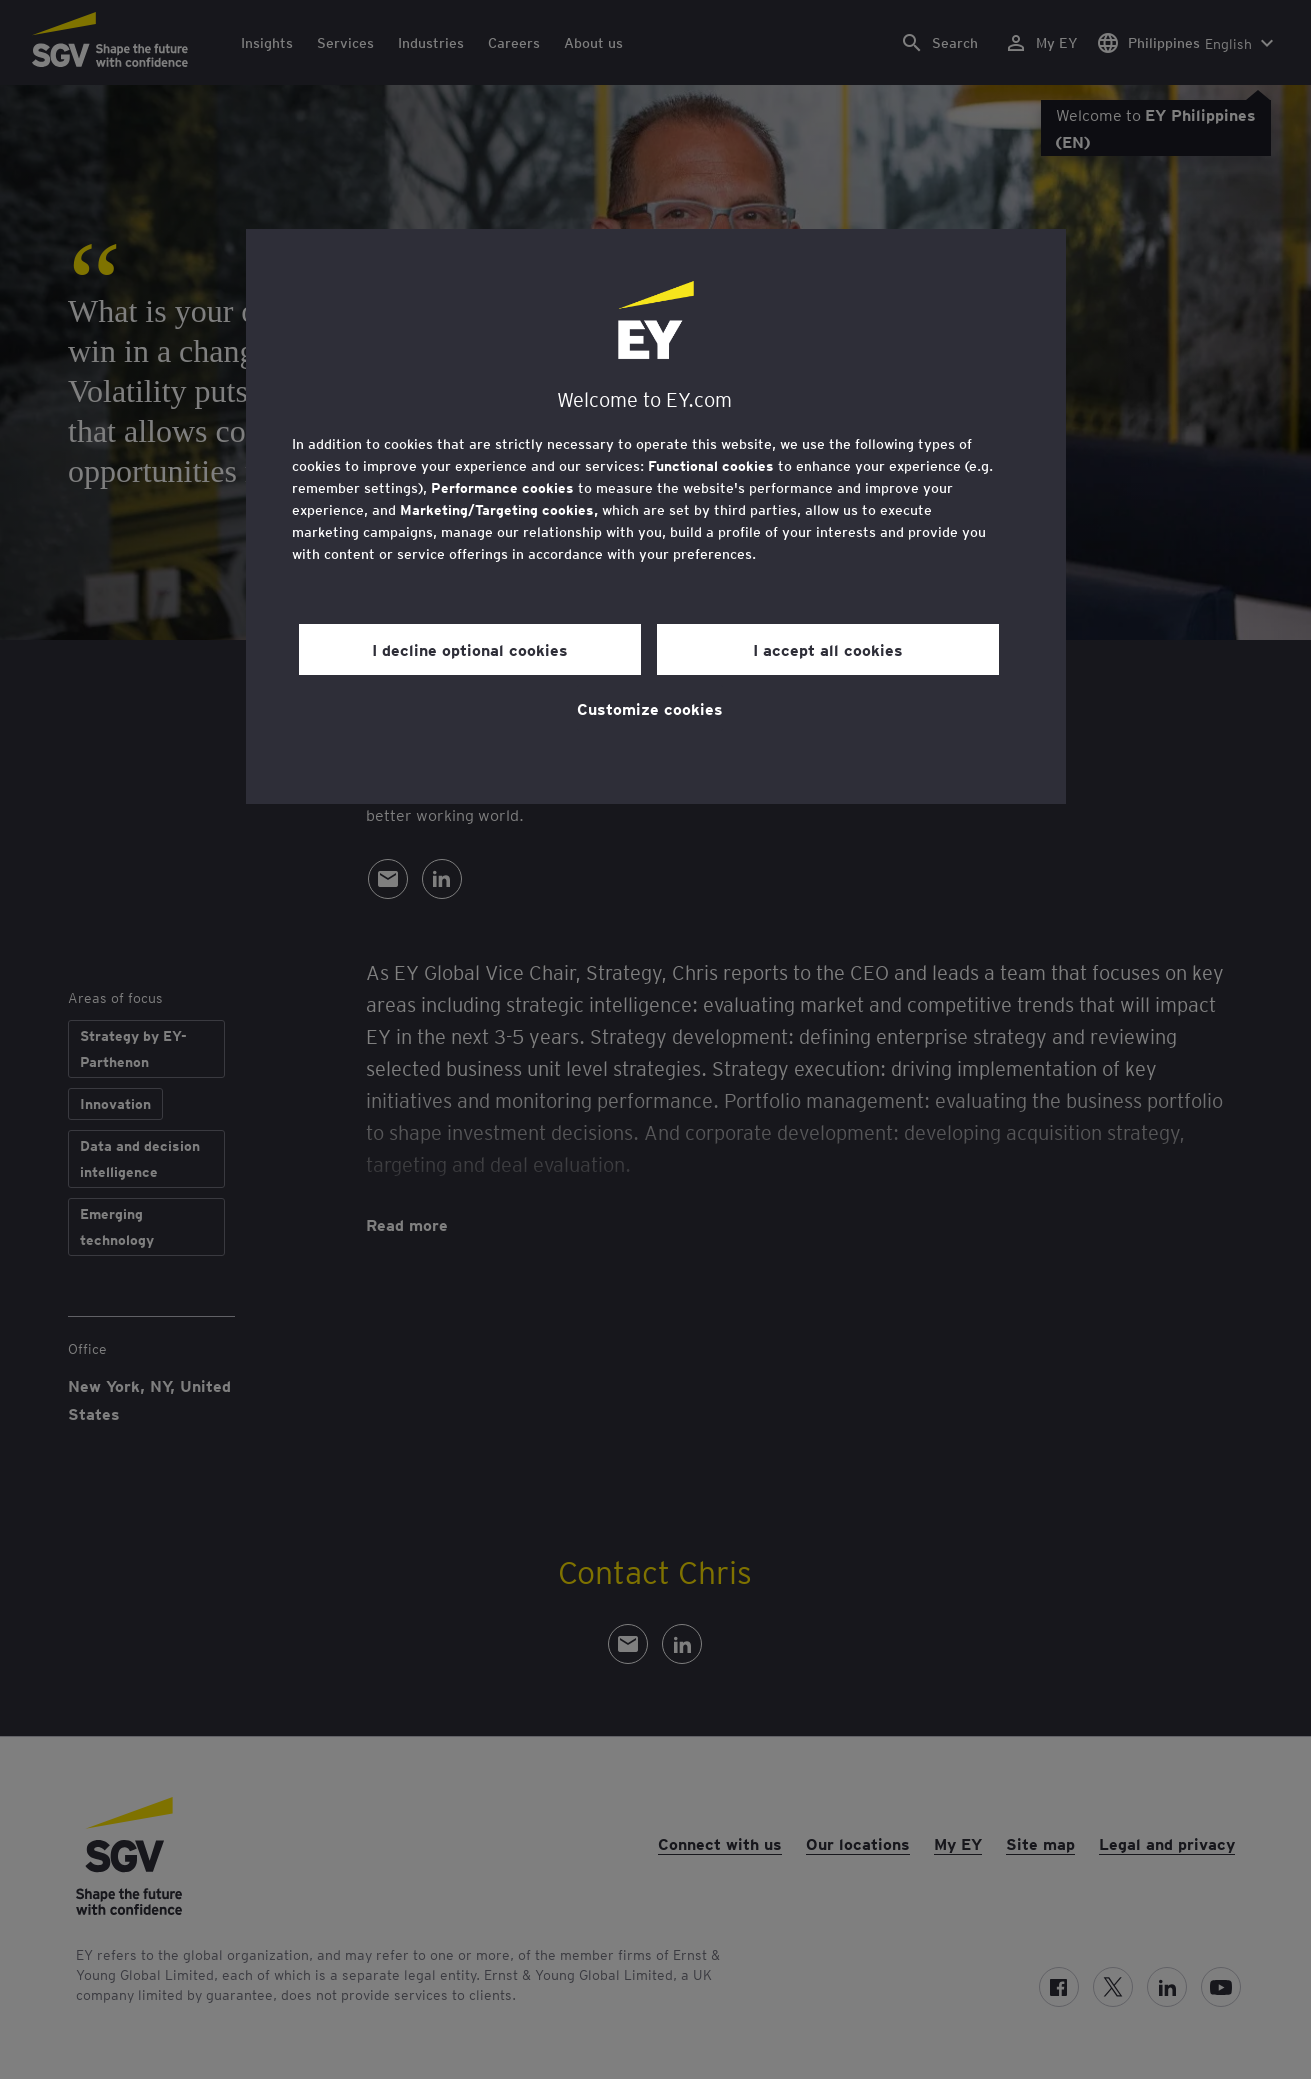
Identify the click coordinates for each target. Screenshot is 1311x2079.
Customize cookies (650, 708)
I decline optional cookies (470, 649)
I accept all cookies (828, 649)
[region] (656, 516)
